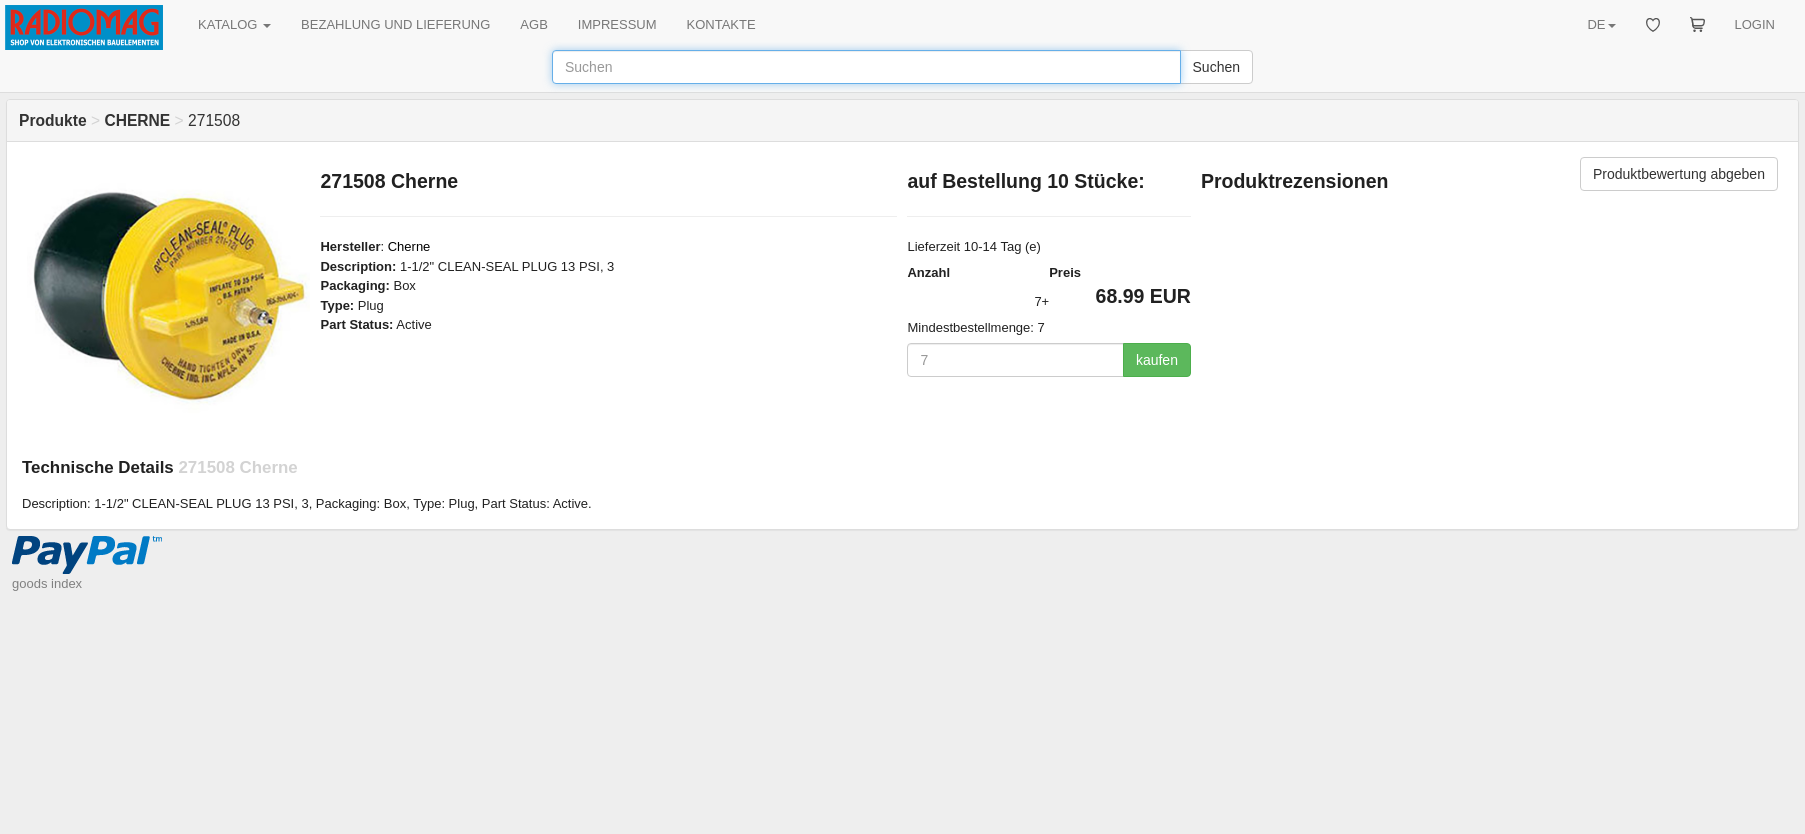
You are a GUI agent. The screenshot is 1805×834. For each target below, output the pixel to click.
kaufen (1157, 360)
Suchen (1216, 67)
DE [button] (1601, 24)
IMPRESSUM (617, 24)
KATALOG (234, 24)
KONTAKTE (721, 24)
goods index (47, 583)
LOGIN (1755, 24)
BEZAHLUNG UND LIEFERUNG (395, 24)
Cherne (409, 246)
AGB (533, 24)
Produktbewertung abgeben (1679, 174)
